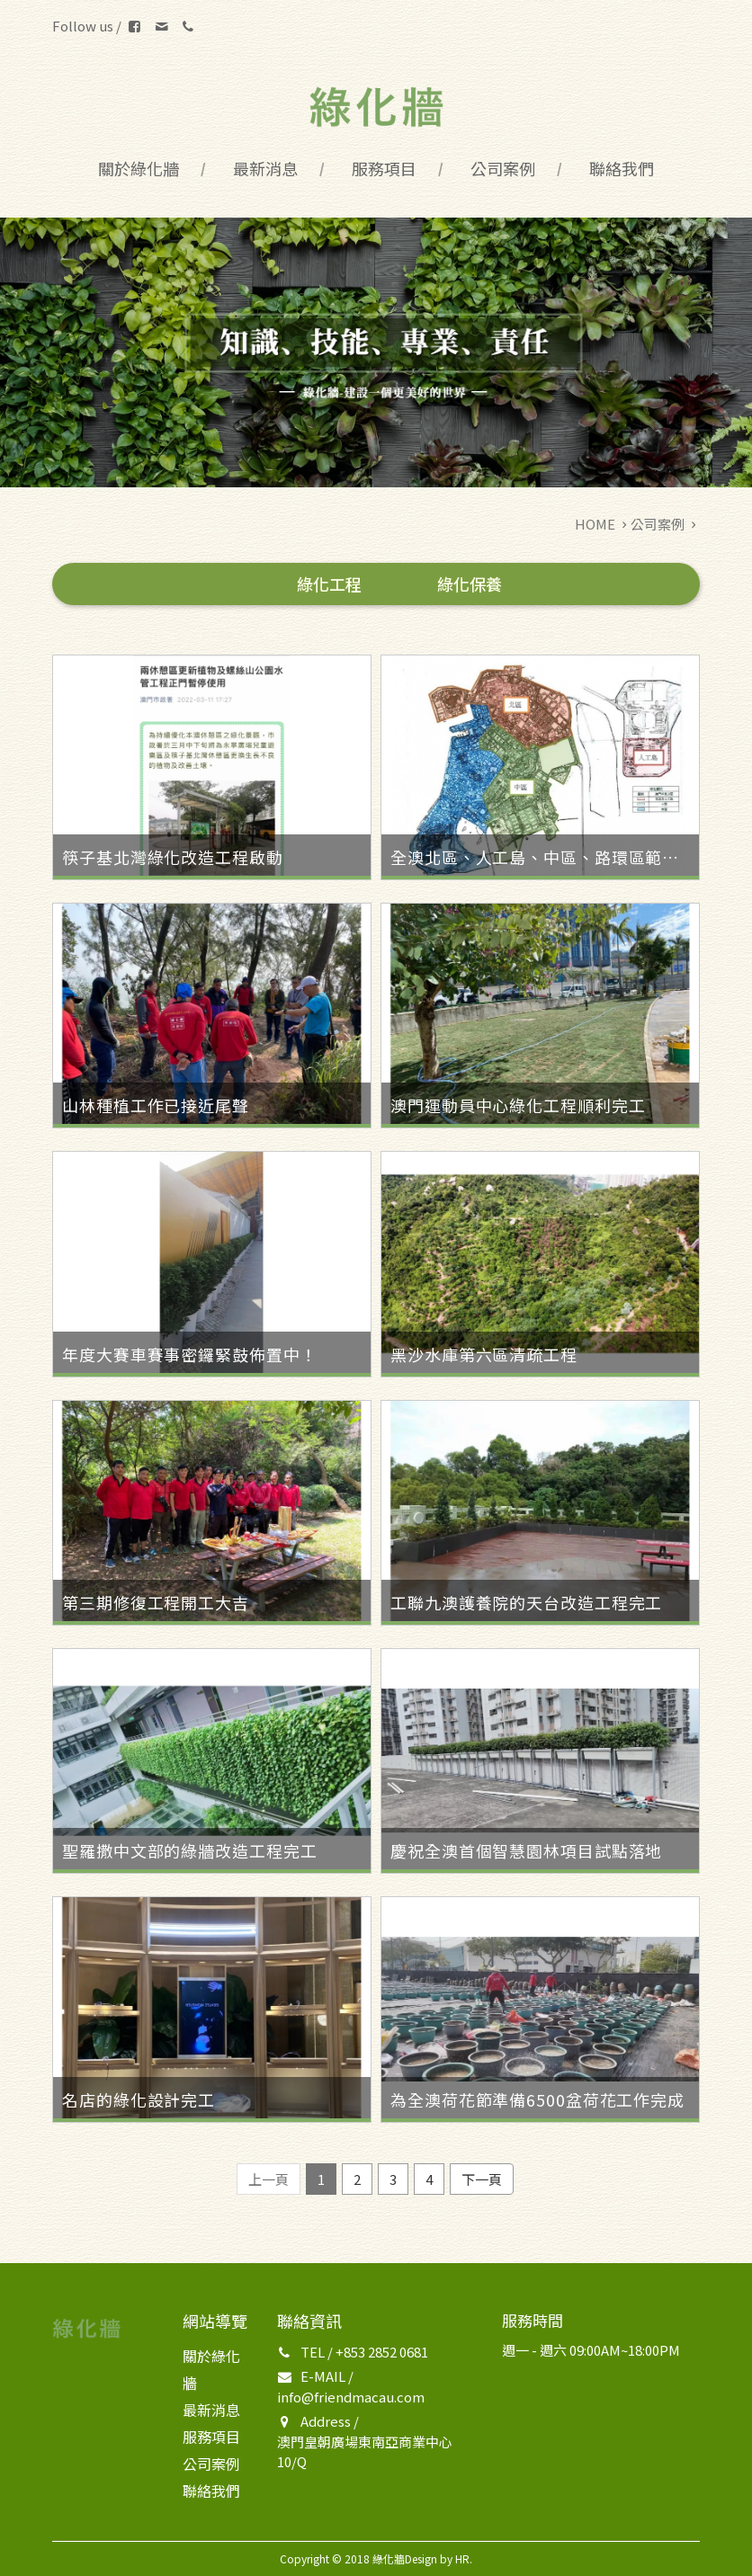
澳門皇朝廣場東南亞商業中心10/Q (364, 2452)
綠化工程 (329, 583)
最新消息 (265, 168)
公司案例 (502, 168)
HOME (595, 523)
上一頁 (268, 2179)
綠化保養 (469, 583)
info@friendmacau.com (351, 2396)
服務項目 (384, 168)
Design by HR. (438, 2558)
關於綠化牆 (138, 168)
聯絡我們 (621, 168)
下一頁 (481, 2179)
